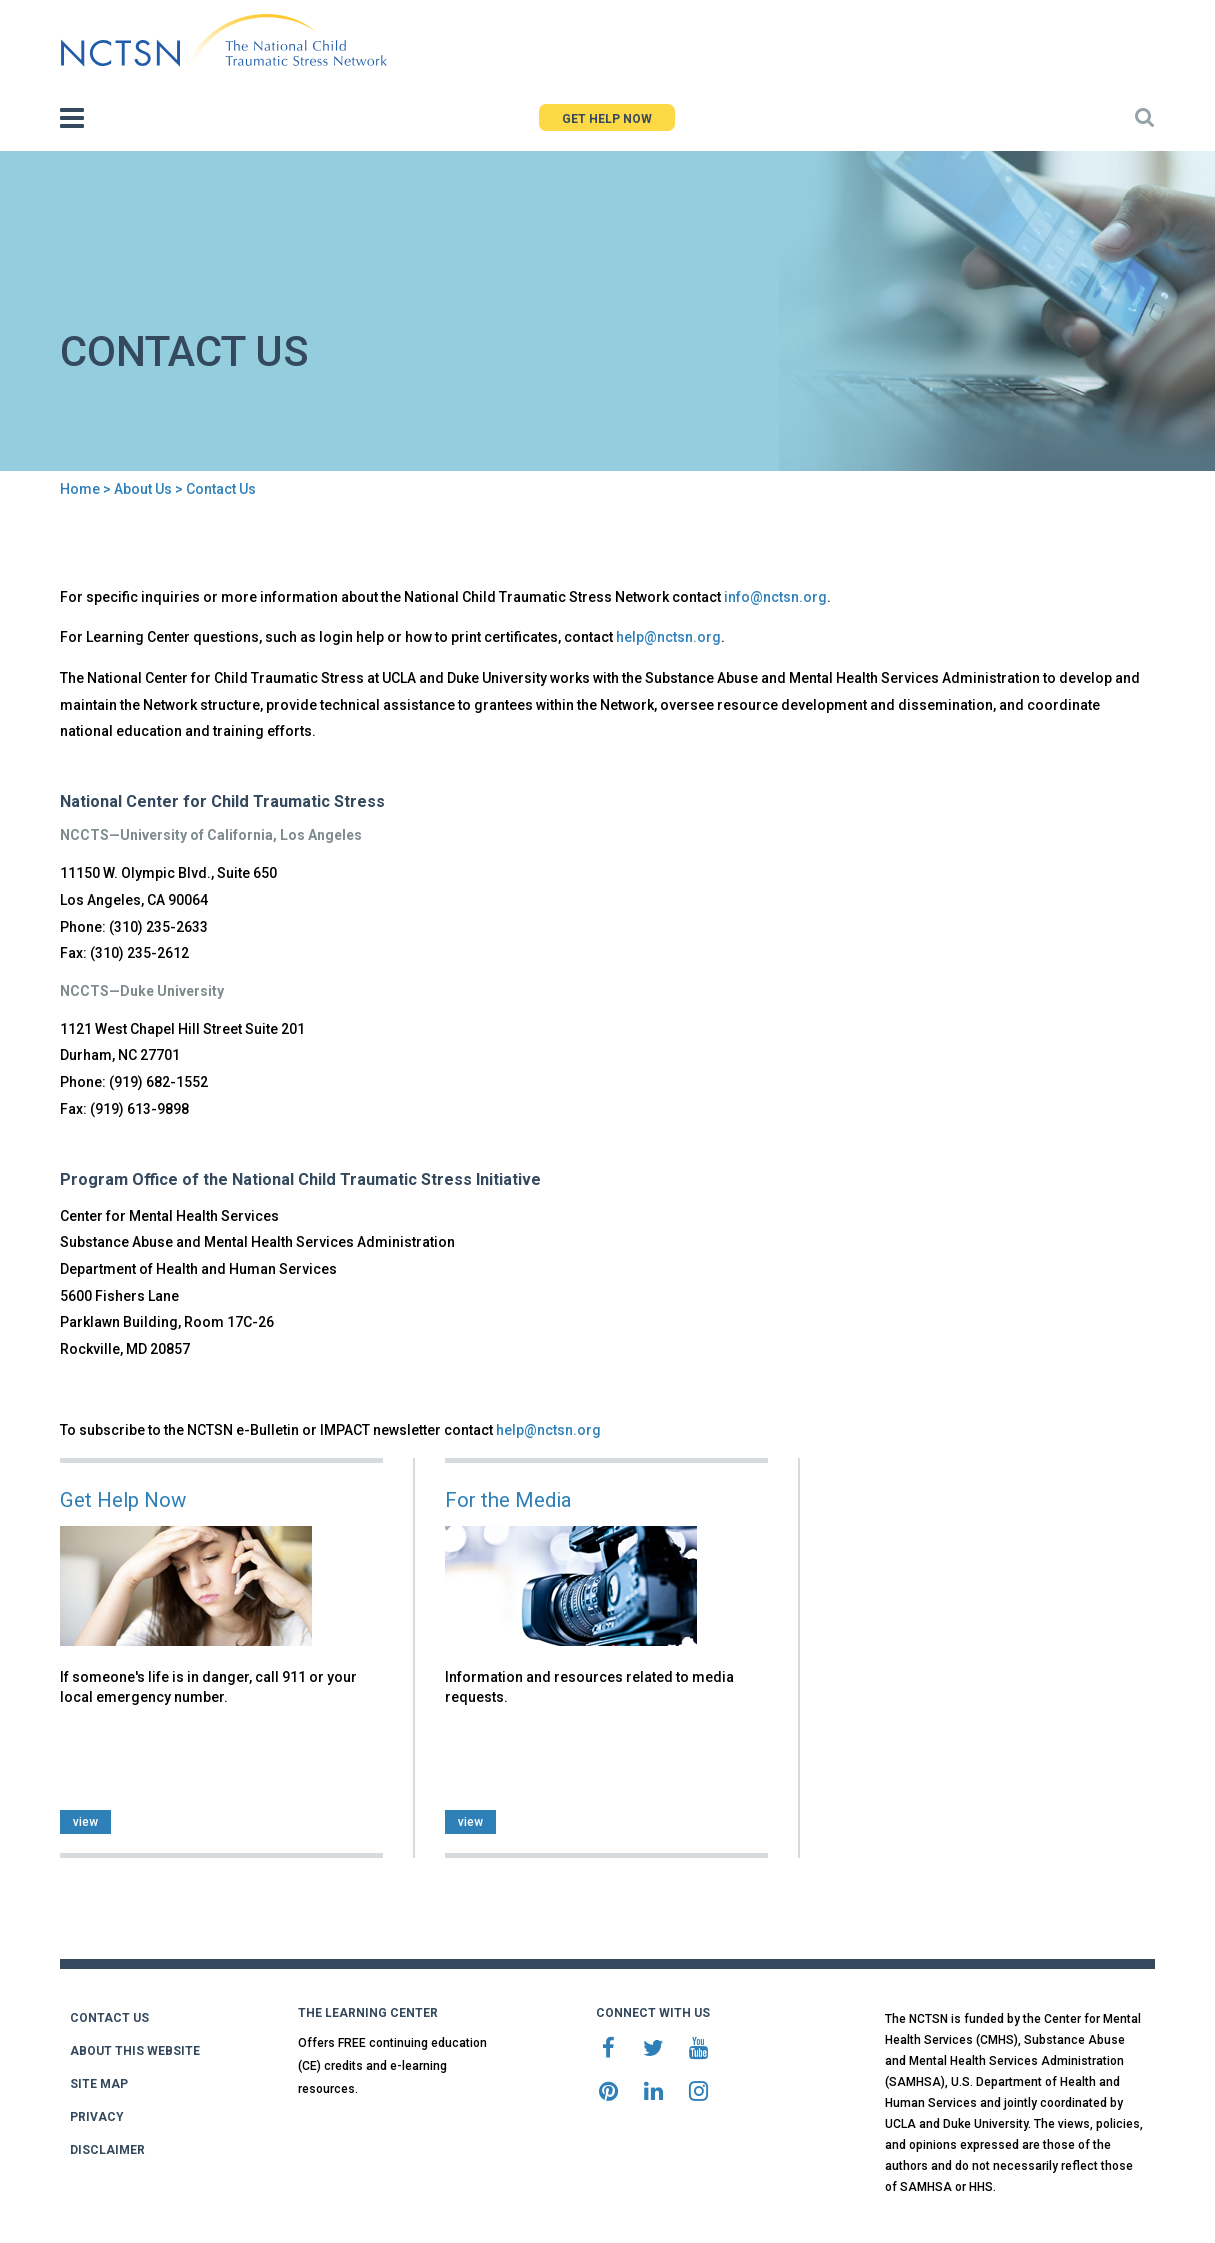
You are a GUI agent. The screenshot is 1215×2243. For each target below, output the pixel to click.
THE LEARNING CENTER (368, 2013)
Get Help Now (123, 1500)
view (85, 1822)
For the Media (508, 1500)
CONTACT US (109, 2018)
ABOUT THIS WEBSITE (135, 2051)
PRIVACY (97, 2117)
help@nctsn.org (668, 637)
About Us (143, 489)
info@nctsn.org (775, 597)
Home (80, 489)
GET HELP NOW (607, 119)
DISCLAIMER (107, 2150)
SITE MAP (99, 2084)
